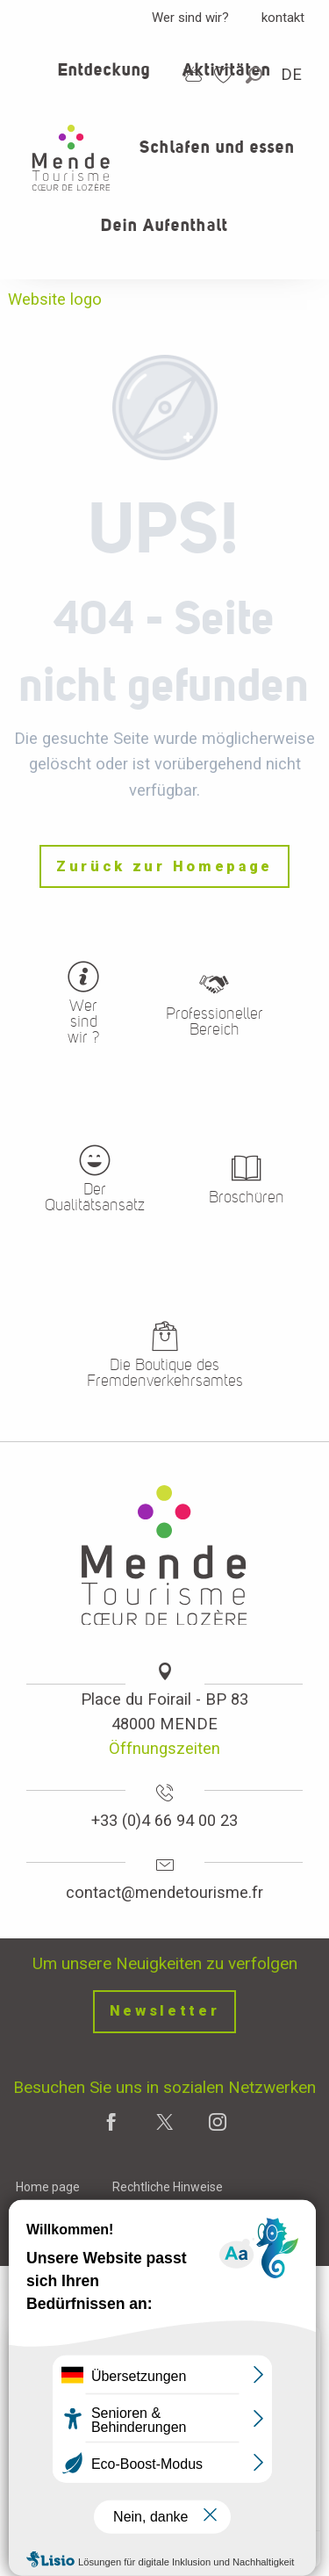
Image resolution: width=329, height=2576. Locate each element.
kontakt (282, 17)
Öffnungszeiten (164, 1748)
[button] (255, 75)
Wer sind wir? (190, 17)
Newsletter (165, 2010)
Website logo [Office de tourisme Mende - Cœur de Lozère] (55, 299)
